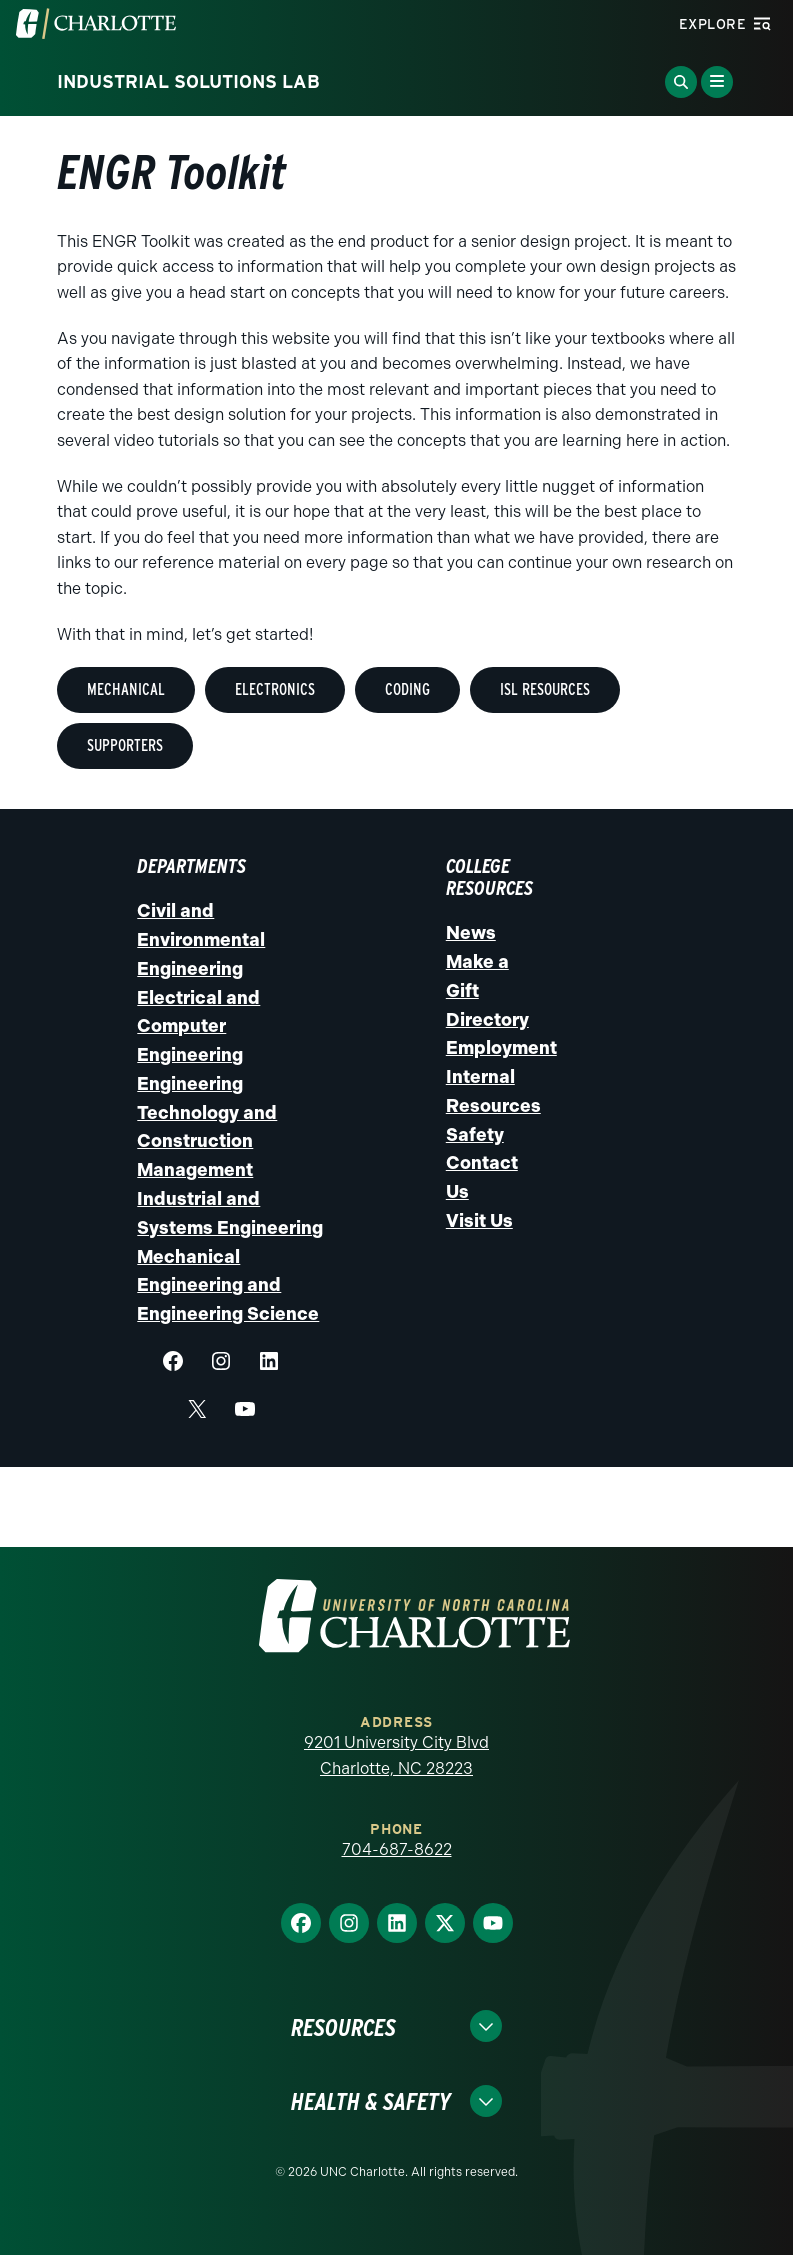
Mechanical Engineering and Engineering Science (228, 1286)
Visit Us (479, 1221)
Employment (501, 1048)
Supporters (125, 745)
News (471, 933)
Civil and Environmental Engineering (201, 940)
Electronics (275, 689)
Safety (475, 1135)
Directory (487, 1020)
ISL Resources (545, 689)
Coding (407, 689)
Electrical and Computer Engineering (198, 1027)
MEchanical (126, 689)
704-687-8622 (397, 1849)
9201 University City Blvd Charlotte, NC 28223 (396, 1755)
